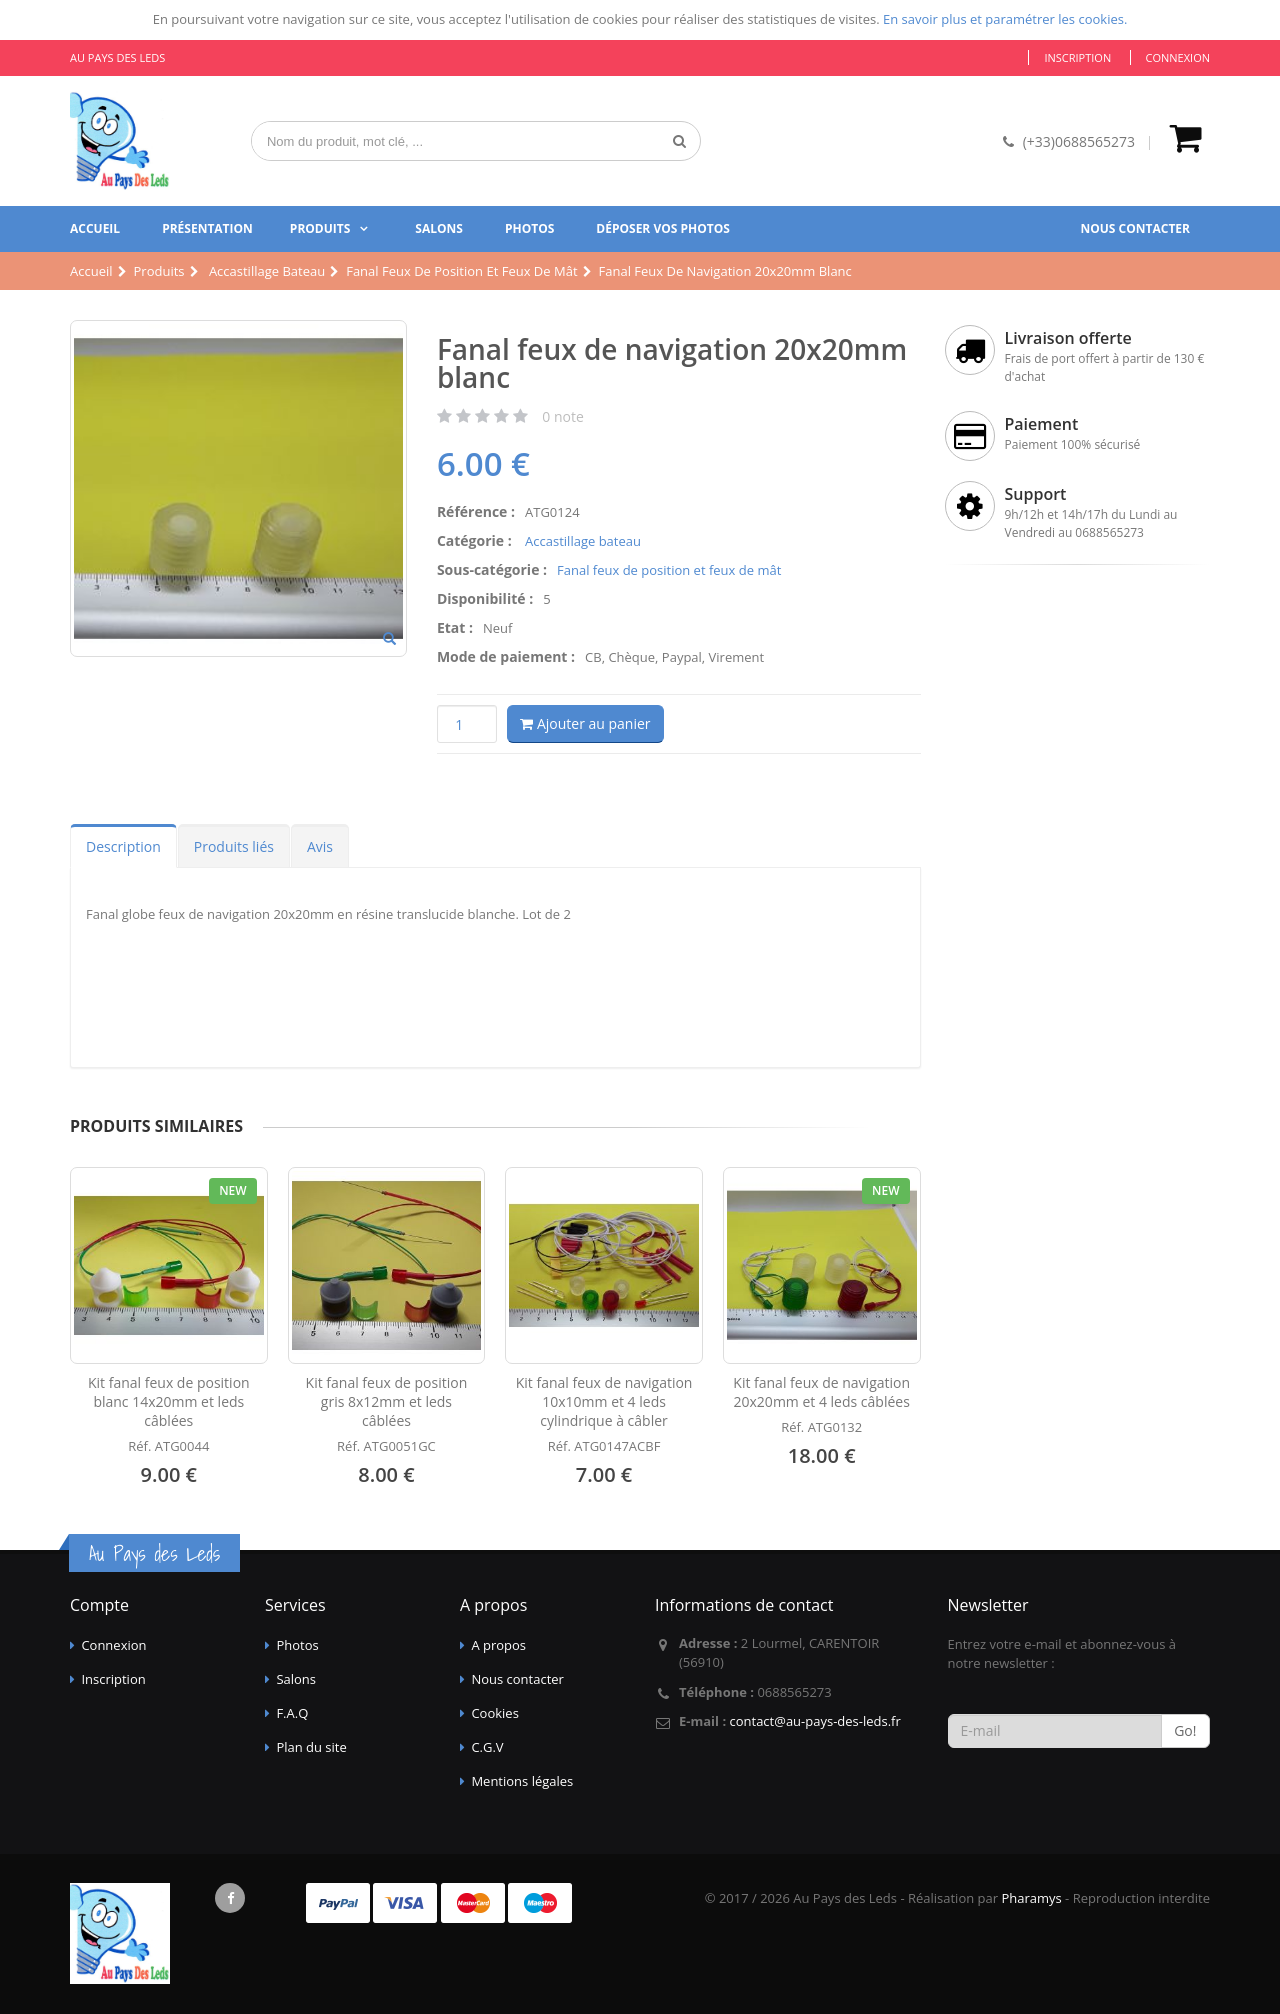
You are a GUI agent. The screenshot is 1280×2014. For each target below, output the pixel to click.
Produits (320, 228)
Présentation (207, 228)
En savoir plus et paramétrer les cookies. (1005, 19)
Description (123, 846)
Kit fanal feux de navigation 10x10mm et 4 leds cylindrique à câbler (604, 1401)
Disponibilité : (485, 598)
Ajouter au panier (585, 723)
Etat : (455, 627)
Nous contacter (1135, 228)
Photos (529, 228)
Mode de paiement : (506, 656)
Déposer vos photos (663, 228)
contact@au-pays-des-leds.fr (814, 1721)
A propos (498, 1645)
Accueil (95, 228)
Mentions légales (522, 1781)
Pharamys (1031, 1898)
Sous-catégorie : (492, 569)
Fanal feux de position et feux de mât (669, 570)
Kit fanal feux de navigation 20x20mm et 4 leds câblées (821, 1392)
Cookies (494, 1713)
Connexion (1178, 57)
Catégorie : (474, 540)
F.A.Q (292, 1713)
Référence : (476, 511)
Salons (439, 228)
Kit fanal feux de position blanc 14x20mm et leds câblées (169, 1401)
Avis (320, 846)
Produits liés (234, 846)
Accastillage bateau (581, 541)
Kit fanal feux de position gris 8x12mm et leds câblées (387, 1401)
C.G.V (487, 1747)
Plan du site (311, 1747)
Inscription (1077, 57)
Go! (1185, 1730)
